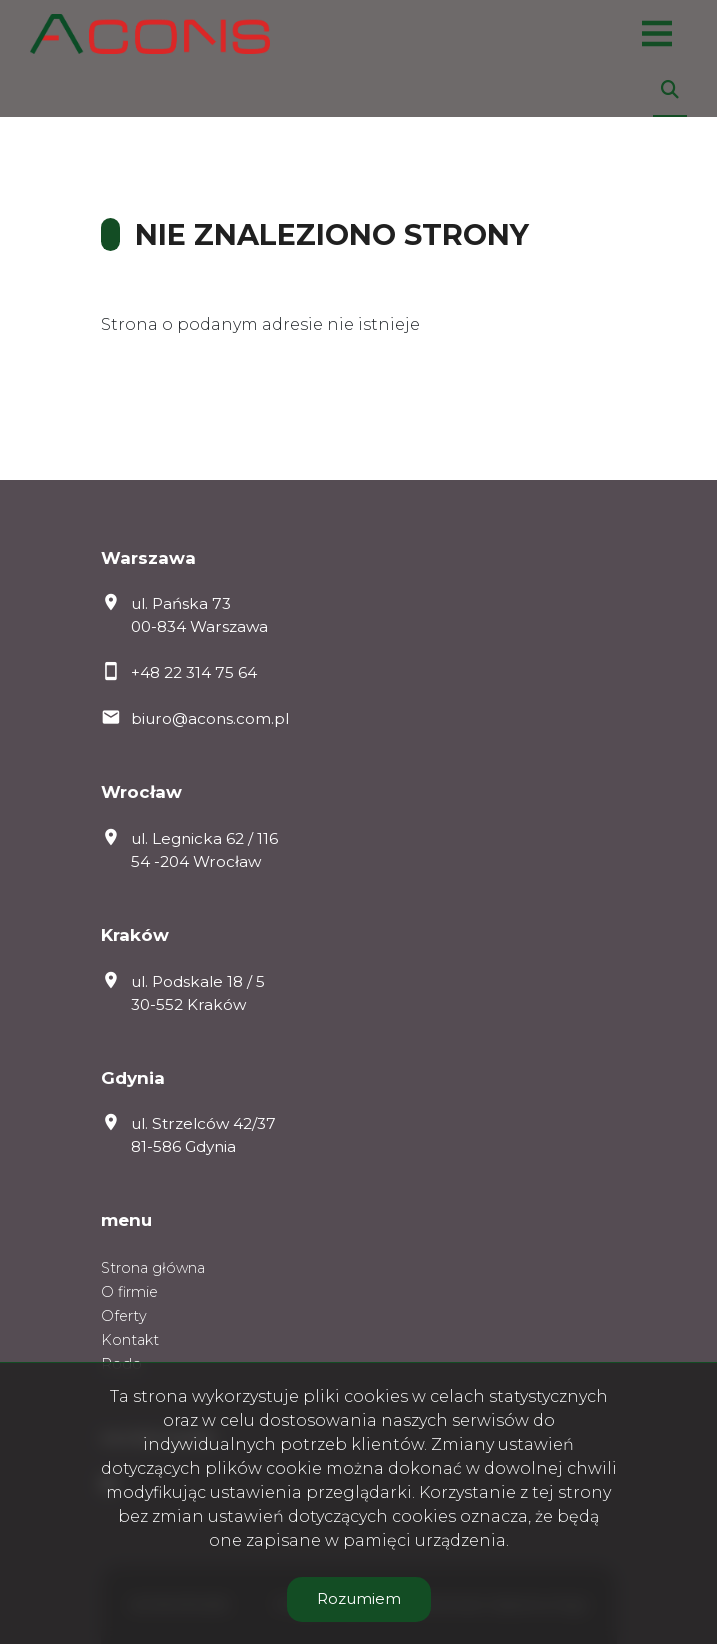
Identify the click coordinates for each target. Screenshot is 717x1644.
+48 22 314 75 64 (194, 672)
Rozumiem (359, 1598)
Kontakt (130, 1340)
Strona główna (153, 1268)
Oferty (124, 1316)
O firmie (129, 1292)
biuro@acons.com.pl (210, 718)
